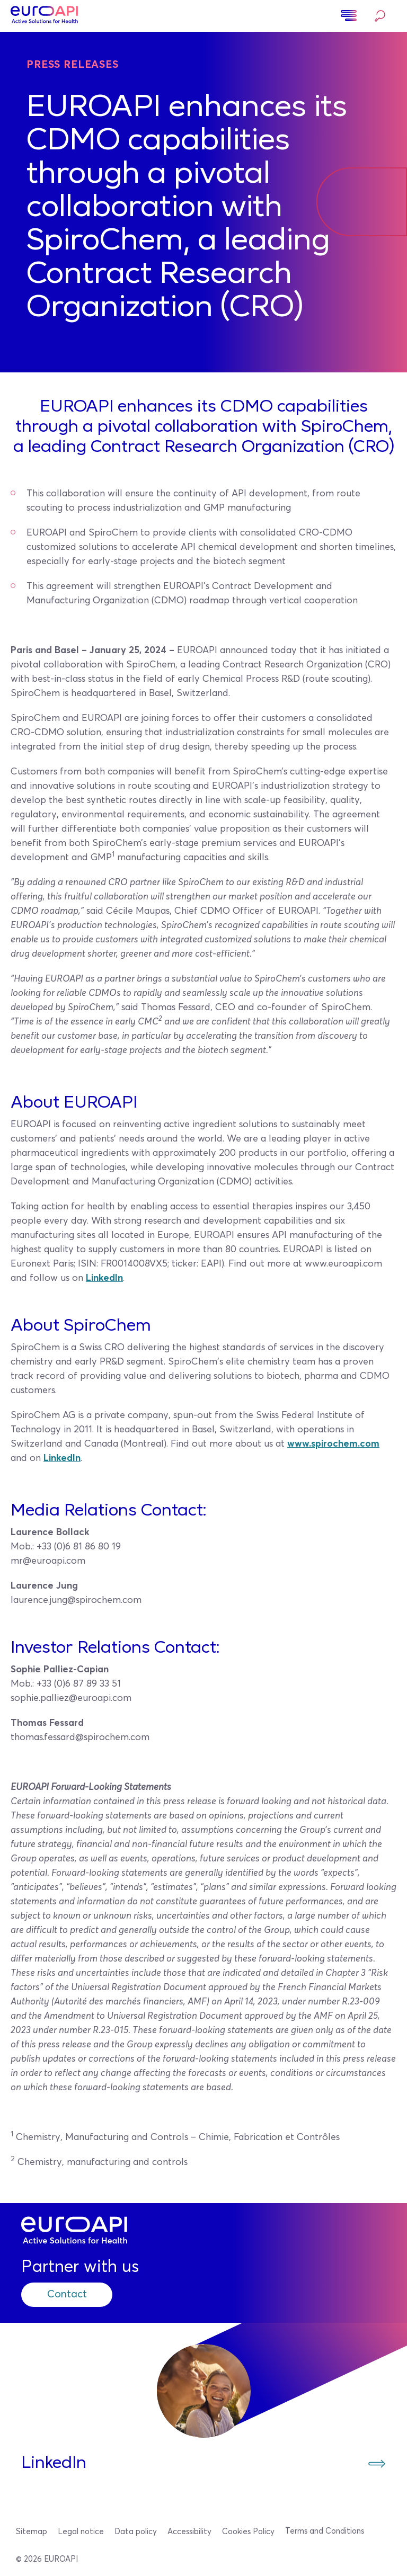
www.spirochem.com (333, 1444)
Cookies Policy (248, 2532)
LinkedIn (104, 1278)
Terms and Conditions (324, 2531)
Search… (380, 16)
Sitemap (31, 2532)
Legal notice (81, 2532)
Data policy (135, 2532)
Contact (68, 2294)
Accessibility (189, 2532)
